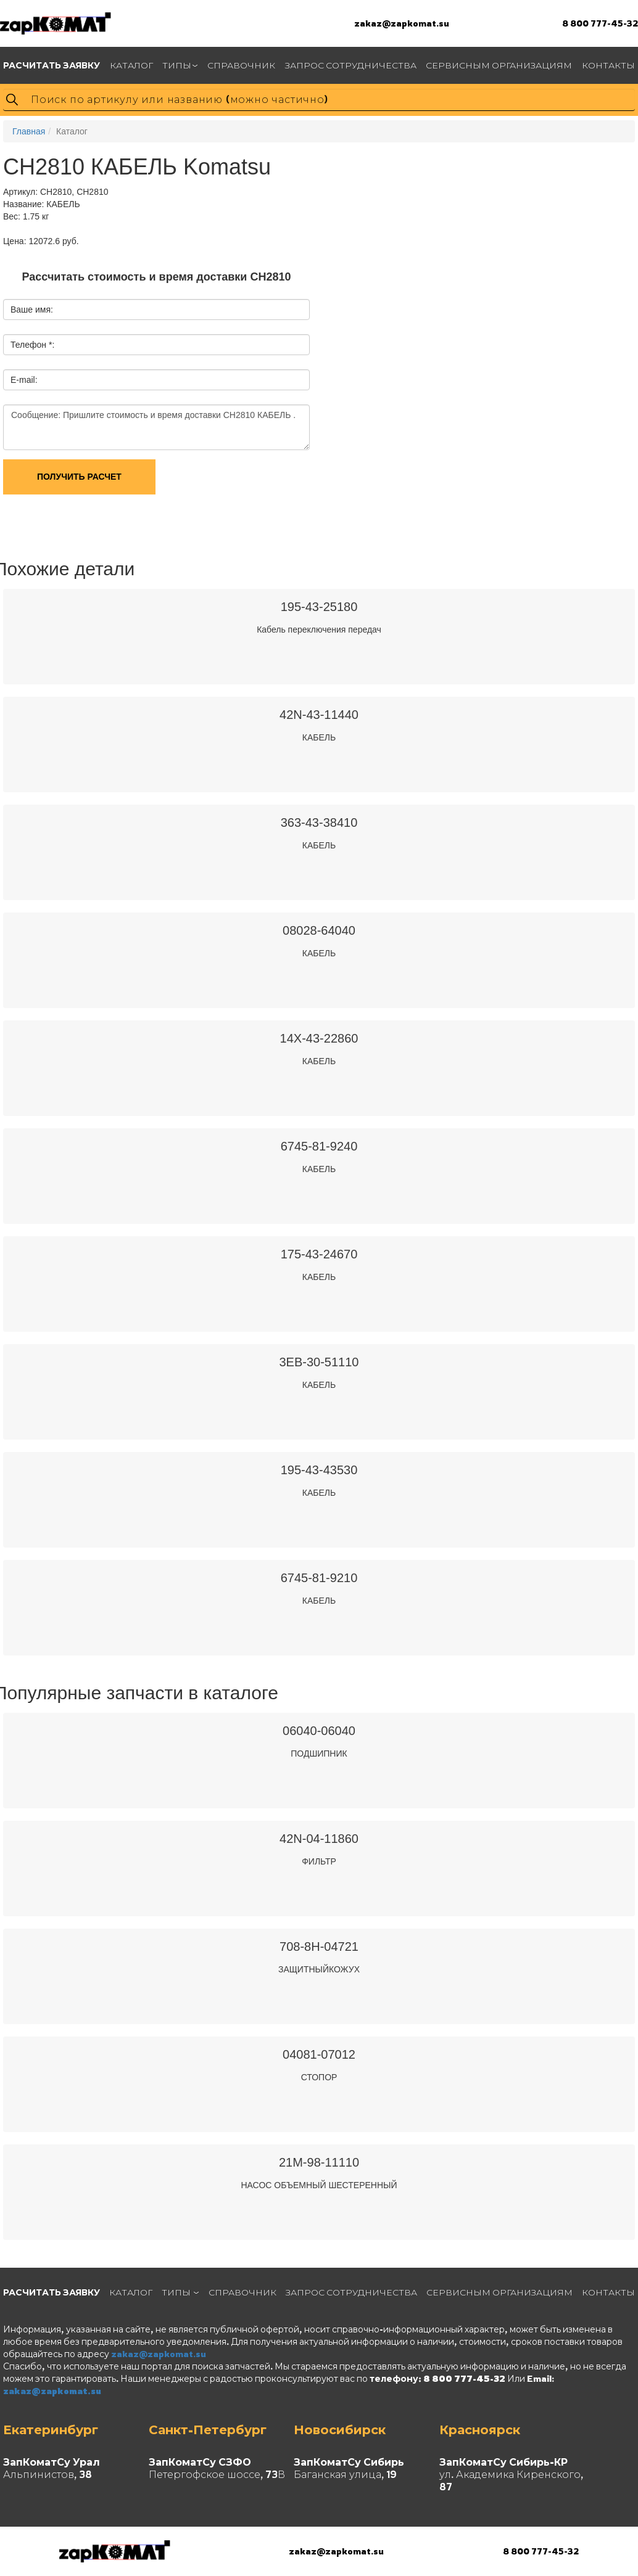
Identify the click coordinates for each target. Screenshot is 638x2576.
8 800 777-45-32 (600, 23)
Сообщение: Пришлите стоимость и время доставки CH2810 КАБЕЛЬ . (156, 427)
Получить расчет (79, 477)
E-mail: (24, 380)
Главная (28, 131)
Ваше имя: (31, 309)
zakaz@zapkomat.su (401, 23)
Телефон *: (32, 345)
